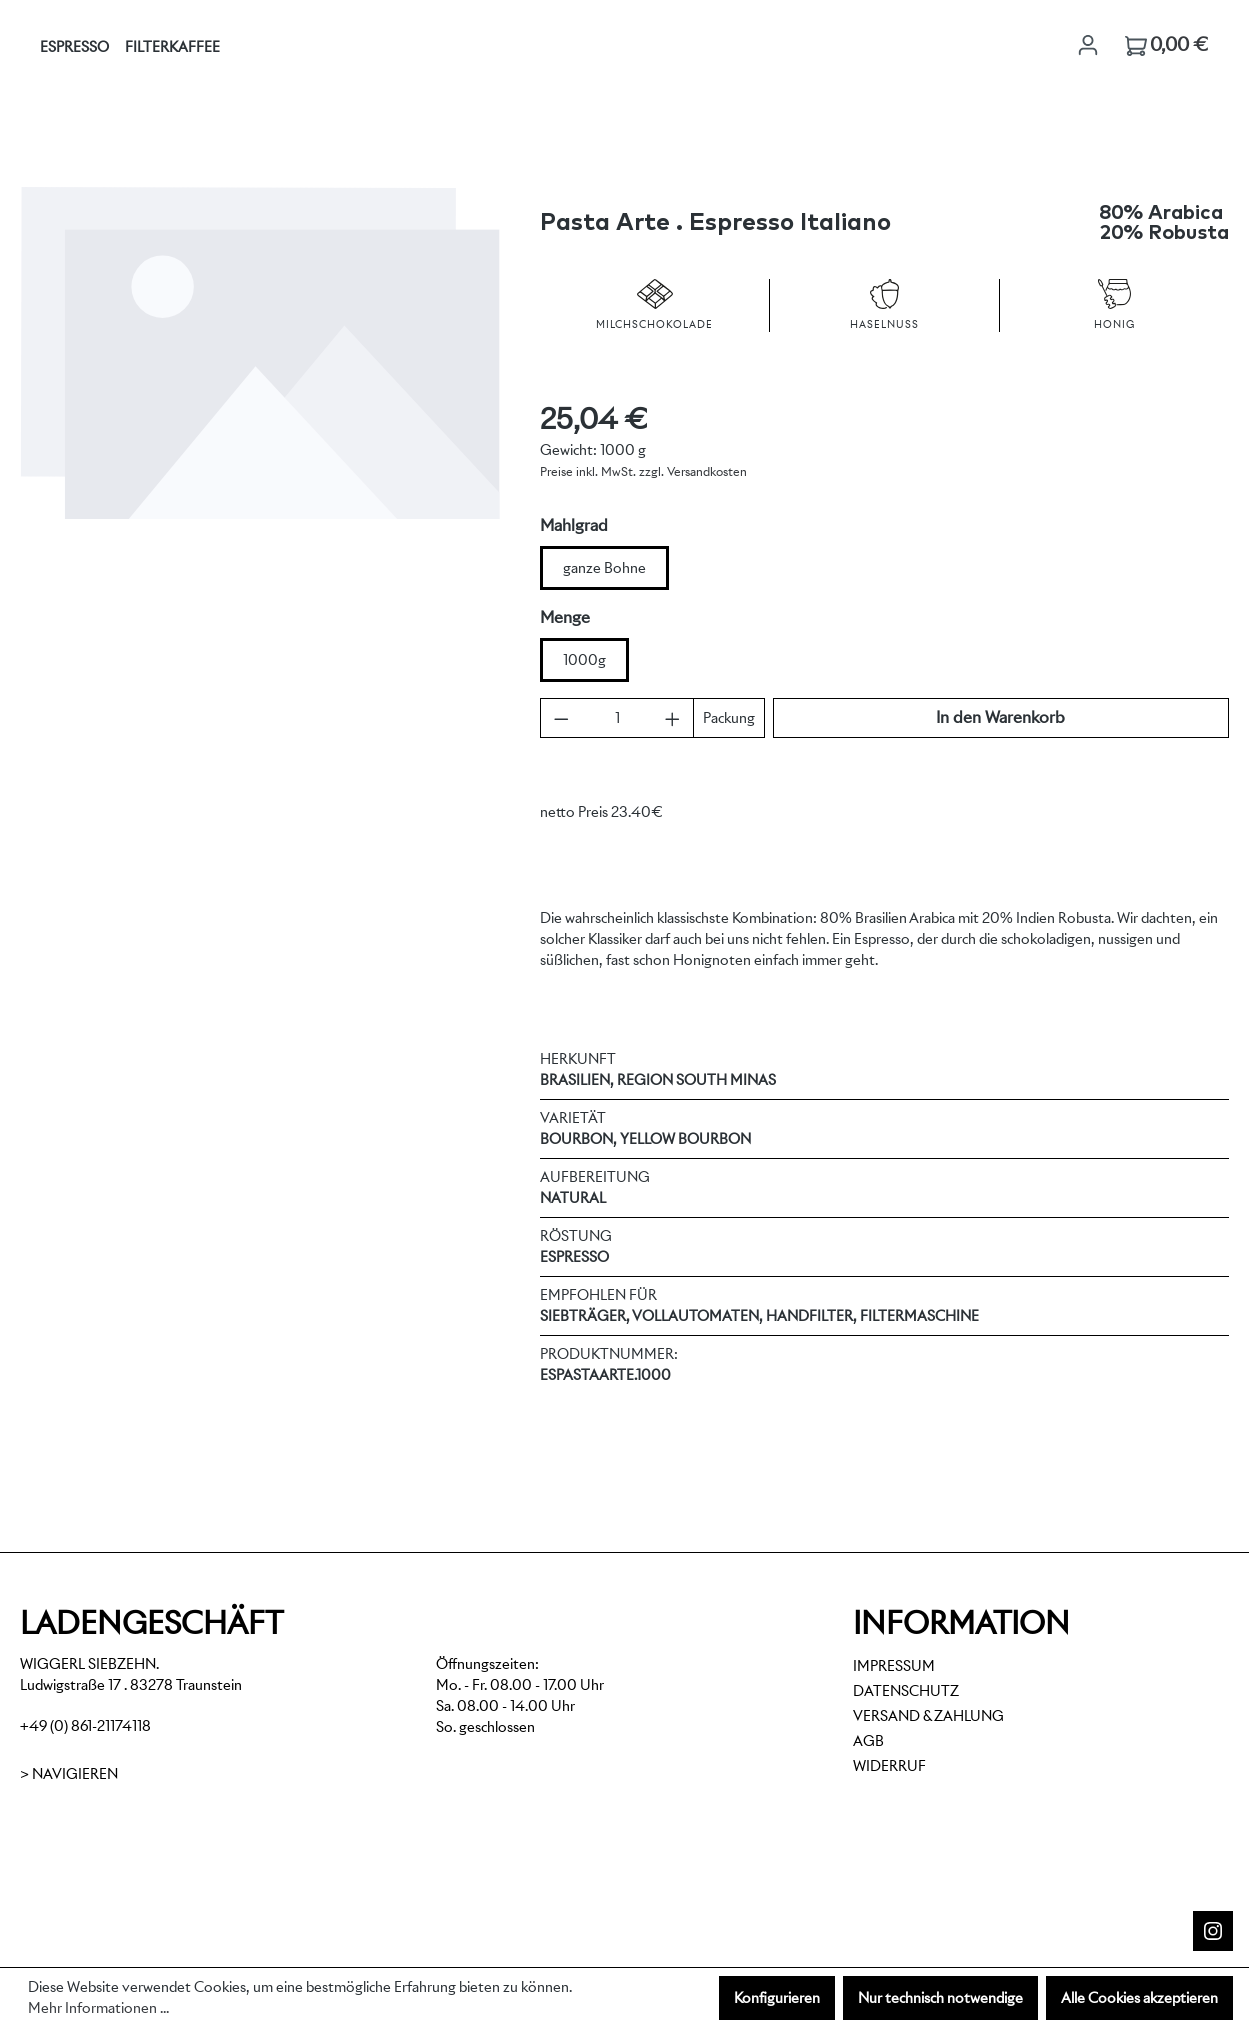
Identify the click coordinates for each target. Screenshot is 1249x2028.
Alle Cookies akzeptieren (1139, 1998)
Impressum (894, 1666)
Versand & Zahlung (928, 1716)
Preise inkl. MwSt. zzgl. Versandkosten (643, 471)
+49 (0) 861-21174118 (85, 1726)
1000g (584, 660)
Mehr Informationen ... (98, 2008)
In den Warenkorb (1000, 717)
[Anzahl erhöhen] (672, 718)
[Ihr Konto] (1088, 45)
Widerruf (889, 1766)
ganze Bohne (604, 568)
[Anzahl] (617, 718)
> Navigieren (69, 1774)
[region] (260, 398)
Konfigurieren (777, 1998)
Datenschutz (906, 1691)
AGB (868, 1741)
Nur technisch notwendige (940, 1998)
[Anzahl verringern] (561, 718)
